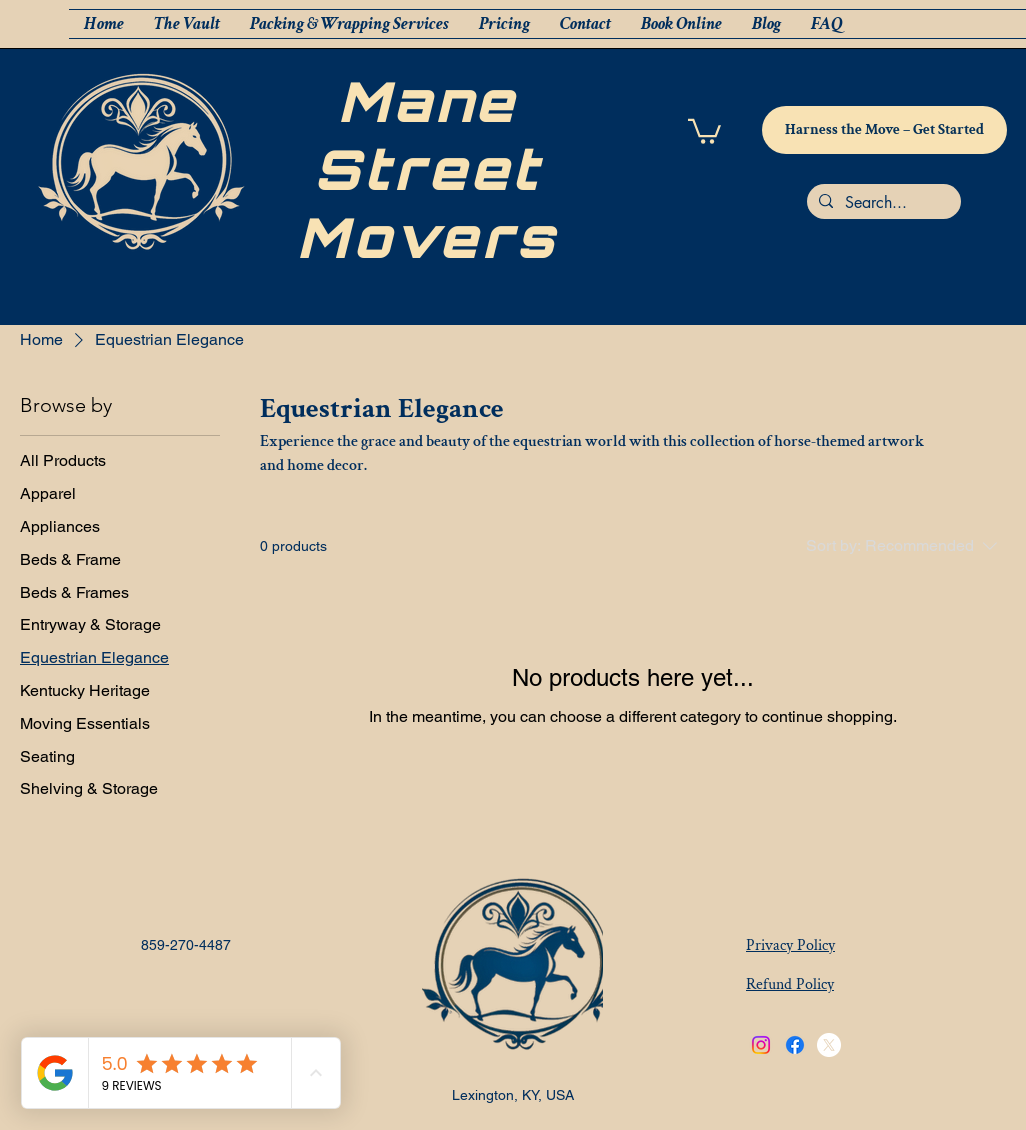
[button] (704, 130)
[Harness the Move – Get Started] (884, 130)
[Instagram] (761, 1045)
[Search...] (882, 203)
